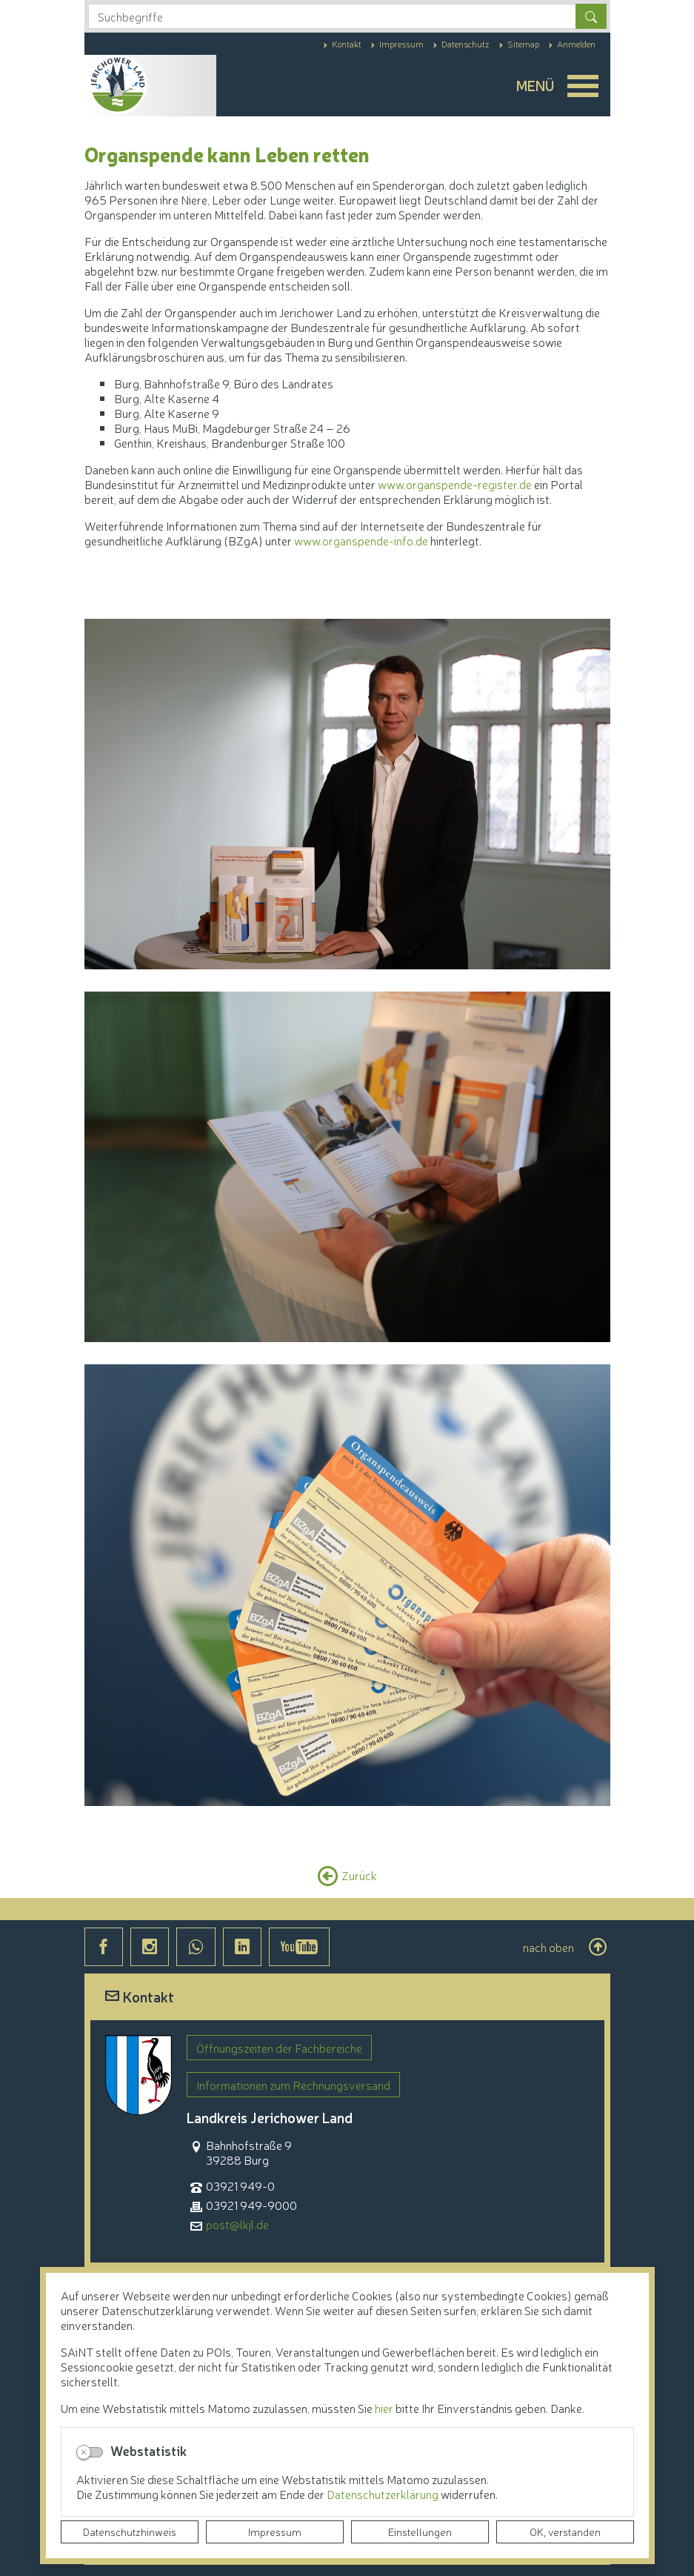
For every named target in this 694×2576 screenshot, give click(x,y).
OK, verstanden (565, 2531)
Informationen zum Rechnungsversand (293, 2085)
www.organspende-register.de (455, 484)
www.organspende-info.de (361, 540)
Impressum (274, 2531)
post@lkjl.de (237, 2224)
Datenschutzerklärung (384, 2494)
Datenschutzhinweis (129, 2531)
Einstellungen (420, 2531)
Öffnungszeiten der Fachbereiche (279, 2047)
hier (384, 2408)
